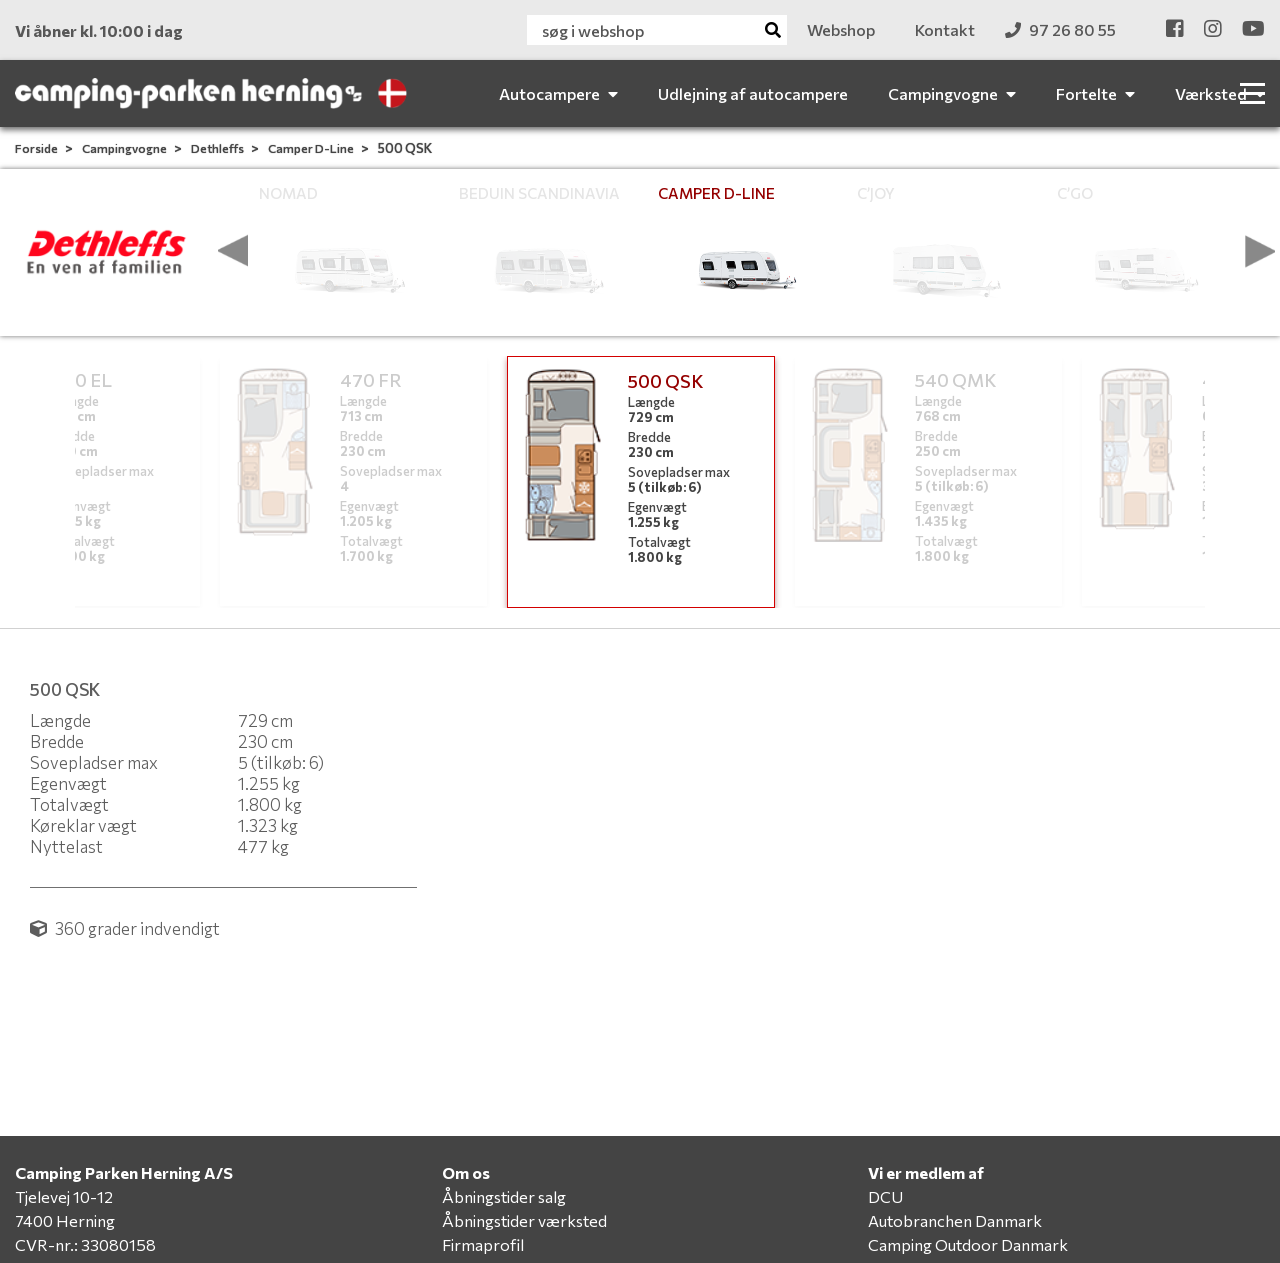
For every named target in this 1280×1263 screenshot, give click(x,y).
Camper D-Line (312, 148)
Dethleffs (218, 148)
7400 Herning (65, 1220)
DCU (885, 1196)
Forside (37, 148)
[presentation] (233, 251)
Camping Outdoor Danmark (968, 1244)
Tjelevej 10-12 (64, 1196)
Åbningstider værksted (524, 1220)
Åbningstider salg (504, 1196)
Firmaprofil (483, 1244)
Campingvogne (125, 148)
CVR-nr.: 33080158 (85, 1244)
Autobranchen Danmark (955, 1220)
